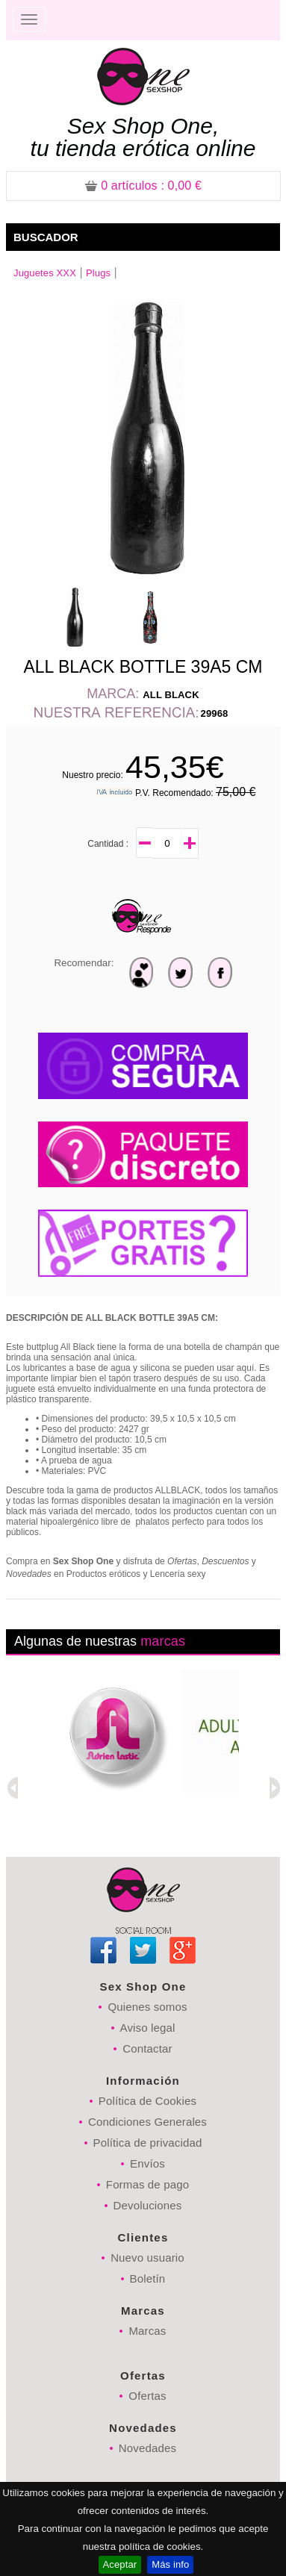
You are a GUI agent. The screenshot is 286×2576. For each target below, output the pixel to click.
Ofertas (147, 2395)
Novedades (147, 2448)
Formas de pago (147, 2184)
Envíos (147, 2163)
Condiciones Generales (147, 2121)
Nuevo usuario (147, 2257)
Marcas (147, 2330)
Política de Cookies (147, 2100)
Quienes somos (147, 2006)
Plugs (98, 273)
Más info (170, 2564)
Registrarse (229, 20)
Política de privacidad (147, 2142)
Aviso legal (147, 2027)
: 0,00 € (143, 185)
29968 (215, 713)
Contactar (147, 2048)
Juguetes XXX (44, 273)
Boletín (148, 2278)
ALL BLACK (171, 694)
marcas (162, 1641)
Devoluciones (148, 2205)
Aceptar (120, 2564)
